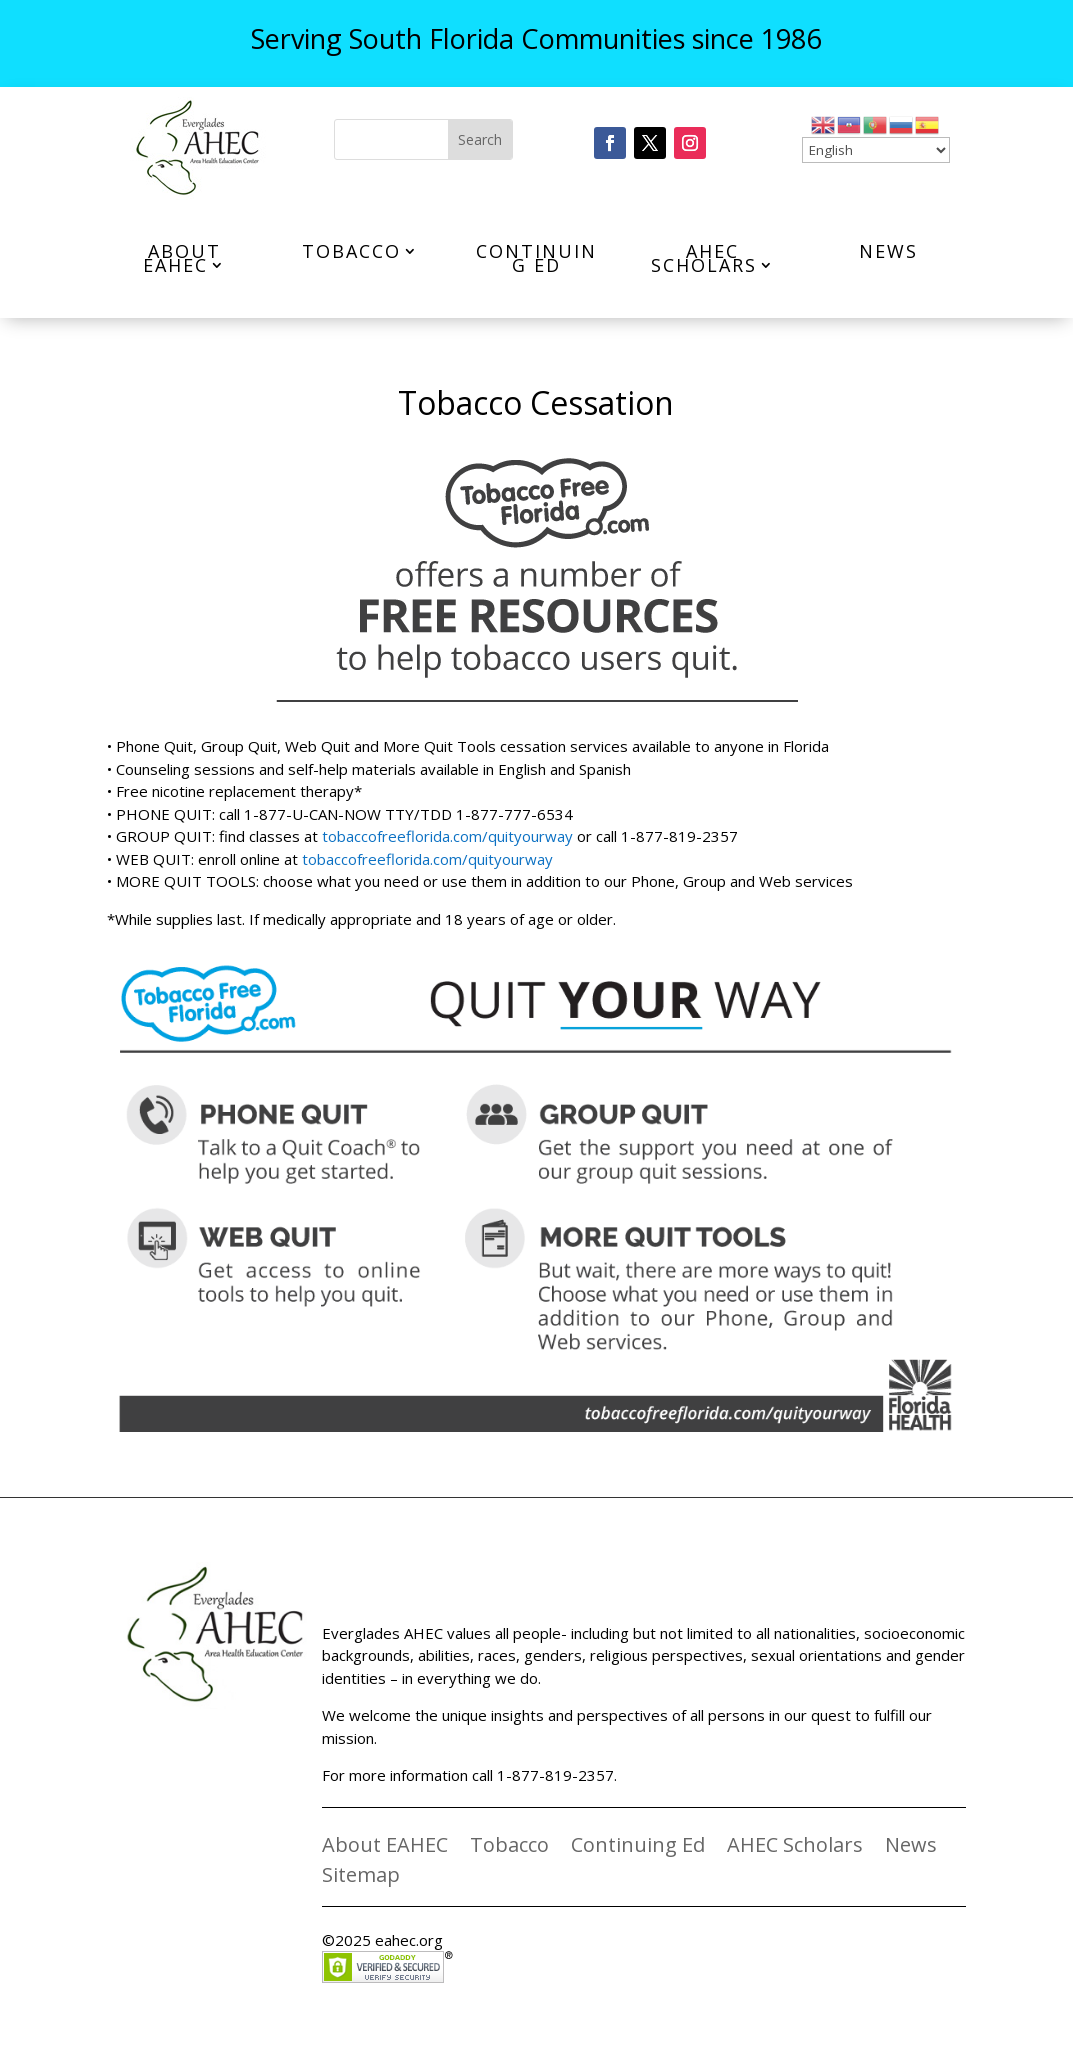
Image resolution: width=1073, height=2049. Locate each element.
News (888, 251)
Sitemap (361, 1878)
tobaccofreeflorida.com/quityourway (447, 836)
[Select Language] (876, 150)
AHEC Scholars (704, 258)
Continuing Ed (536, 258)
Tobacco (351, 251)
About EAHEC (182, 258)
